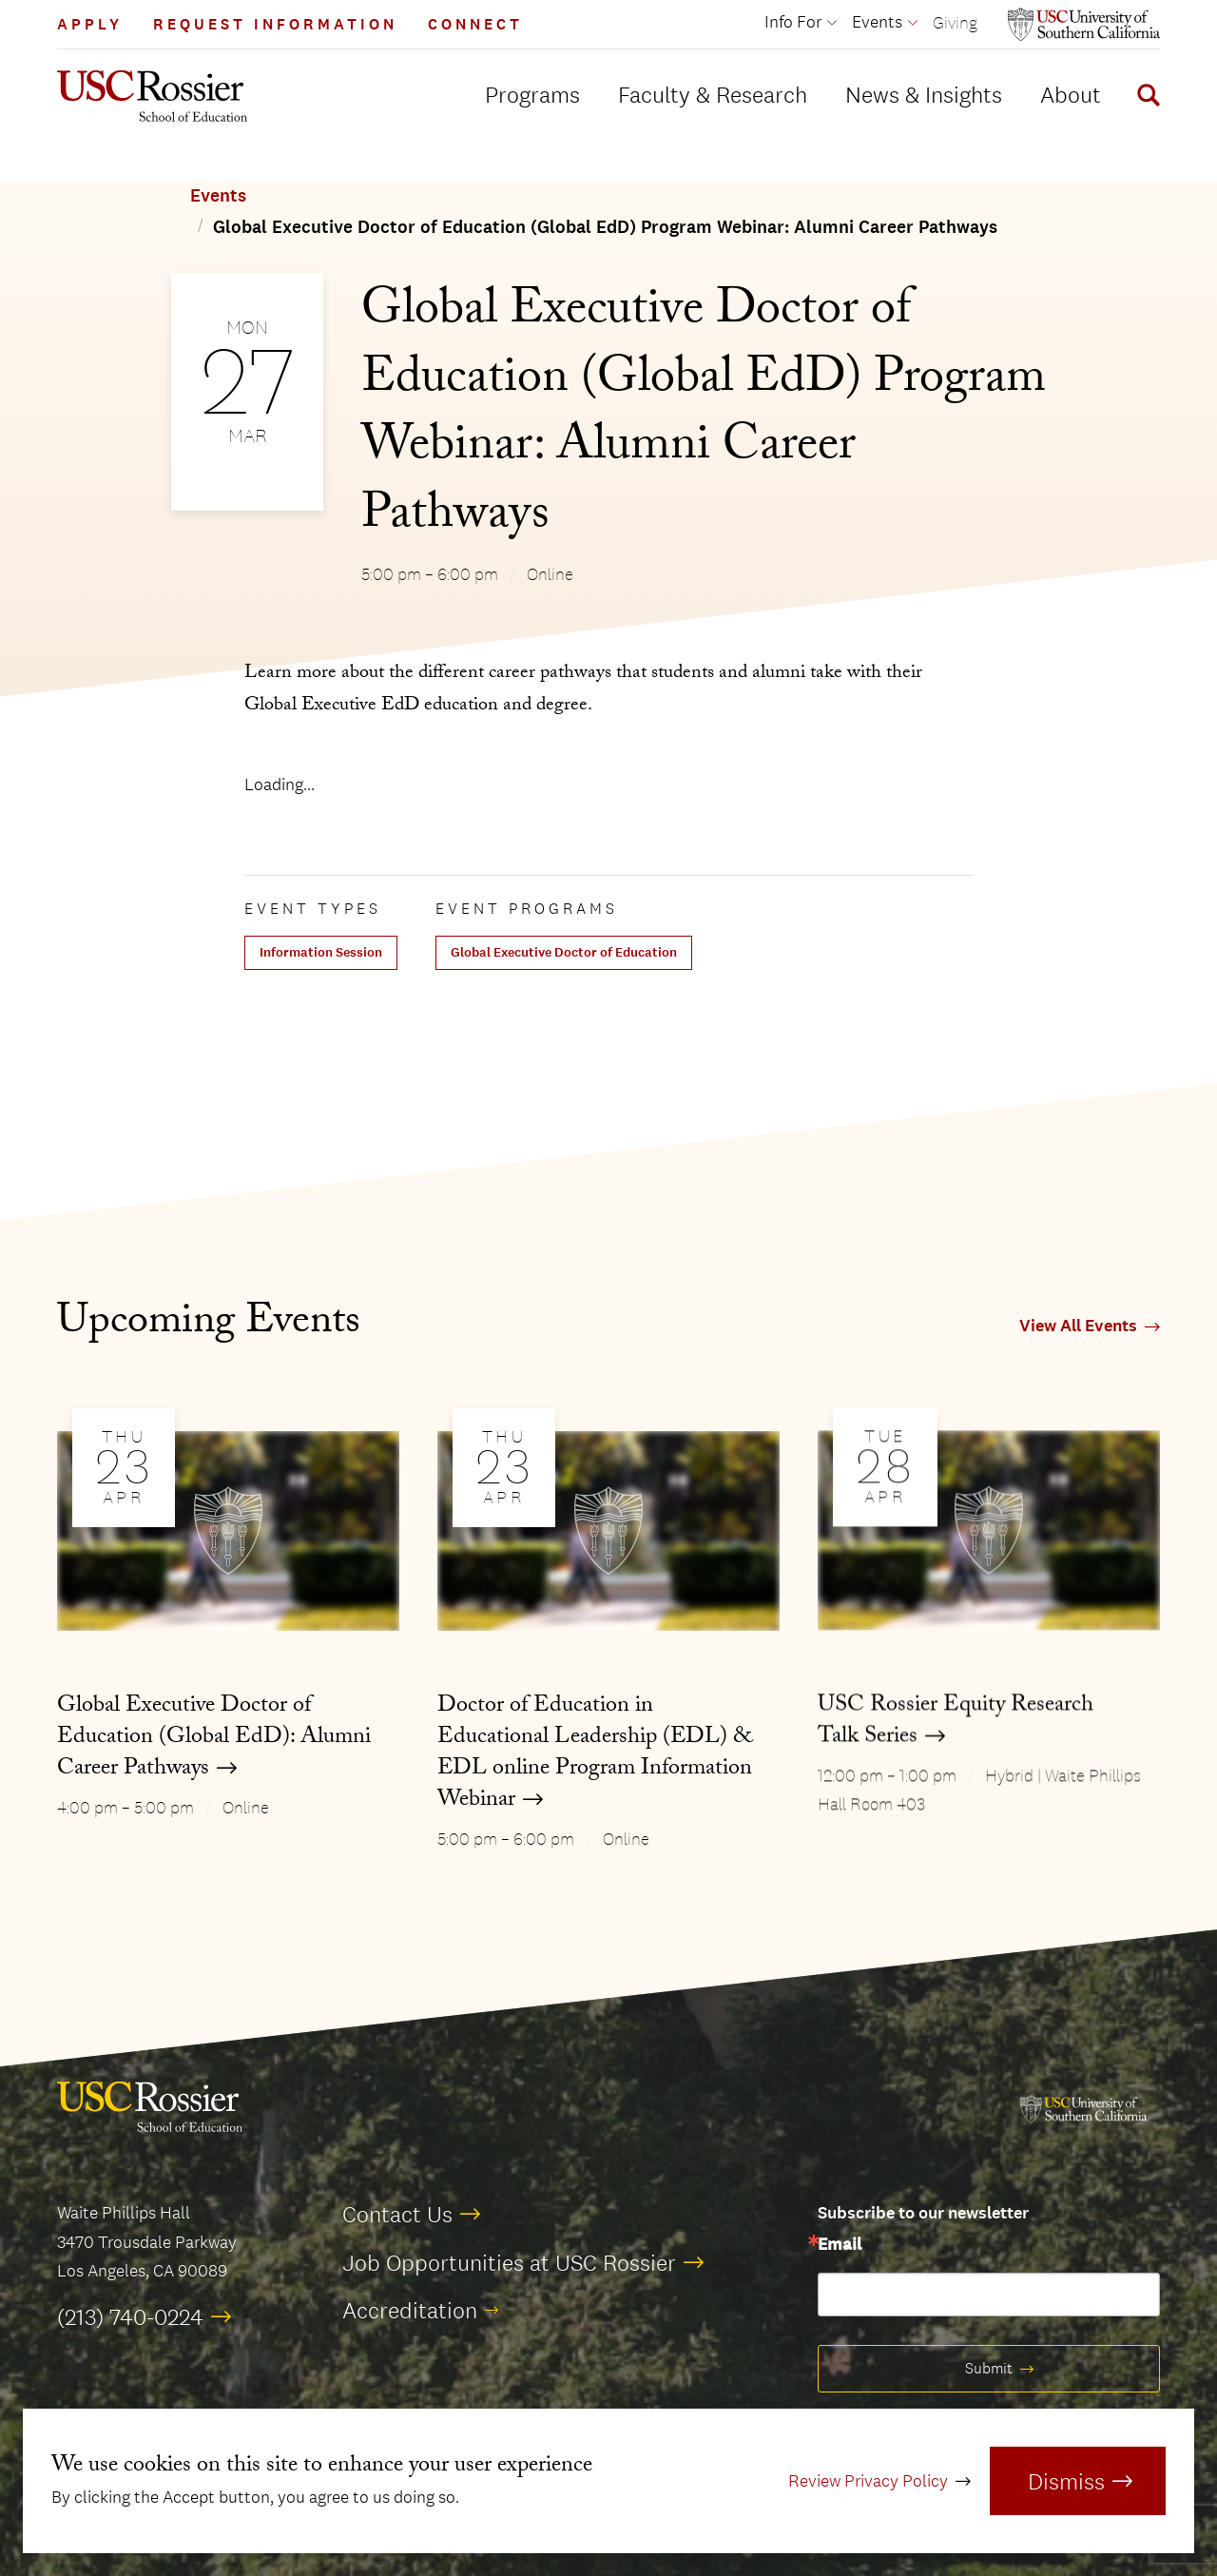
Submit (989, 2368)
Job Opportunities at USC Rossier (509, 2262)
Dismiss (1066, 2481)
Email (839, 2245)
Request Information (275, 24)
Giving (955, 22)
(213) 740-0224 (130, 2316)
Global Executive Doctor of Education (564, 952)
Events (218, 195)
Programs (532, 94)
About (1070, 94)
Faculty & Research (712, 94)
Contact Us (397, 2213)
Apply (90, 24)
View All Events (1078, 1326)
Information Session (321, 952)
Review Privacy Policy (868, 2480)
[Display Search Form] (1145, 98)
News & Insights (923, 94)
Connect (475, 24)
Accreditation (409, 2309)
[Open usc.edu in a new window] (1084, 24)
